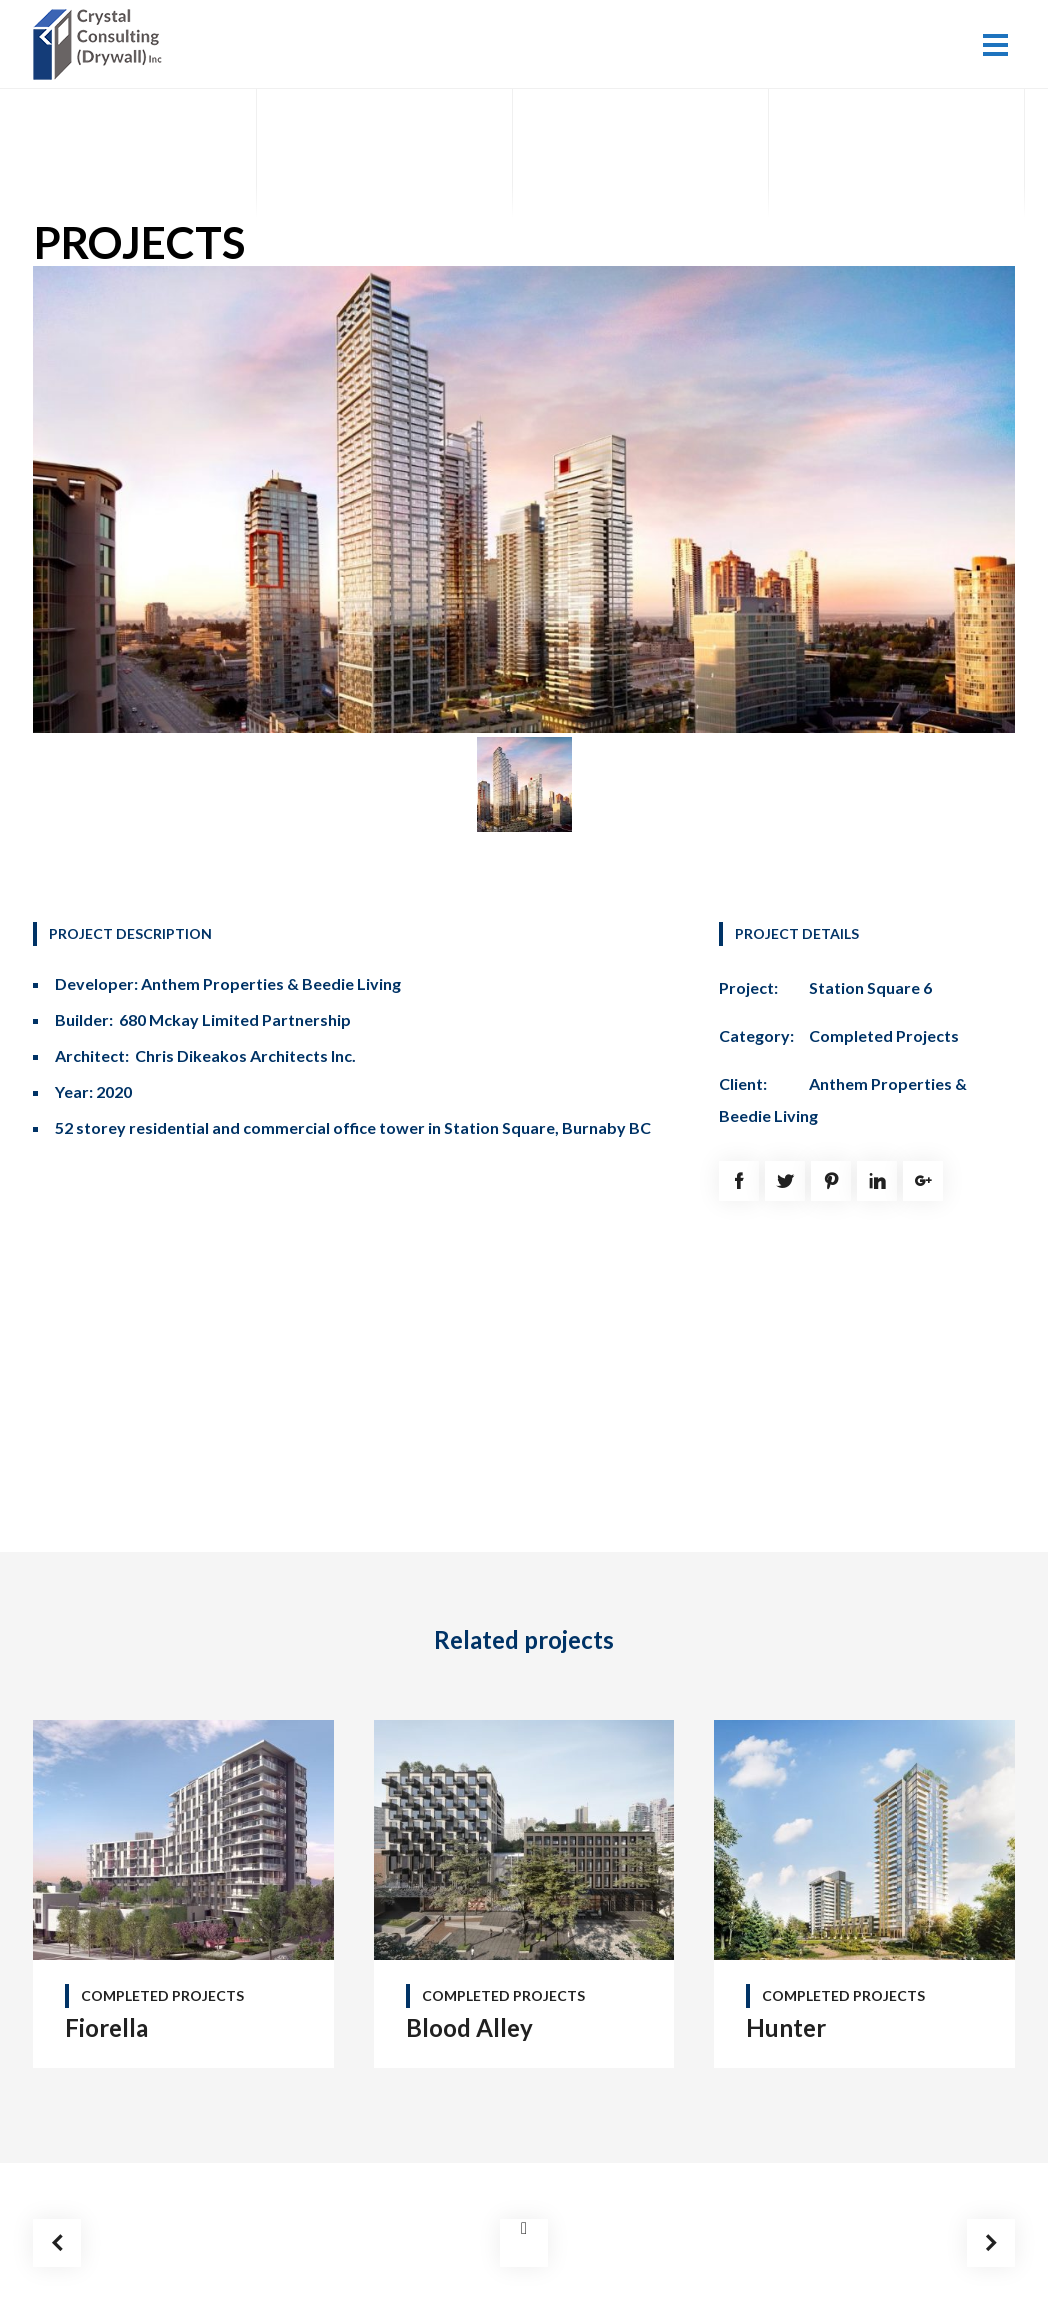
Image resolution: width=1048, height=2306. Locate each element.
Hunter (786, 2027)
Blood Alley (469, 2027)
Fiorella (106, 2027)
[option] (524, 499)
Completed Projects (884, 1035)
